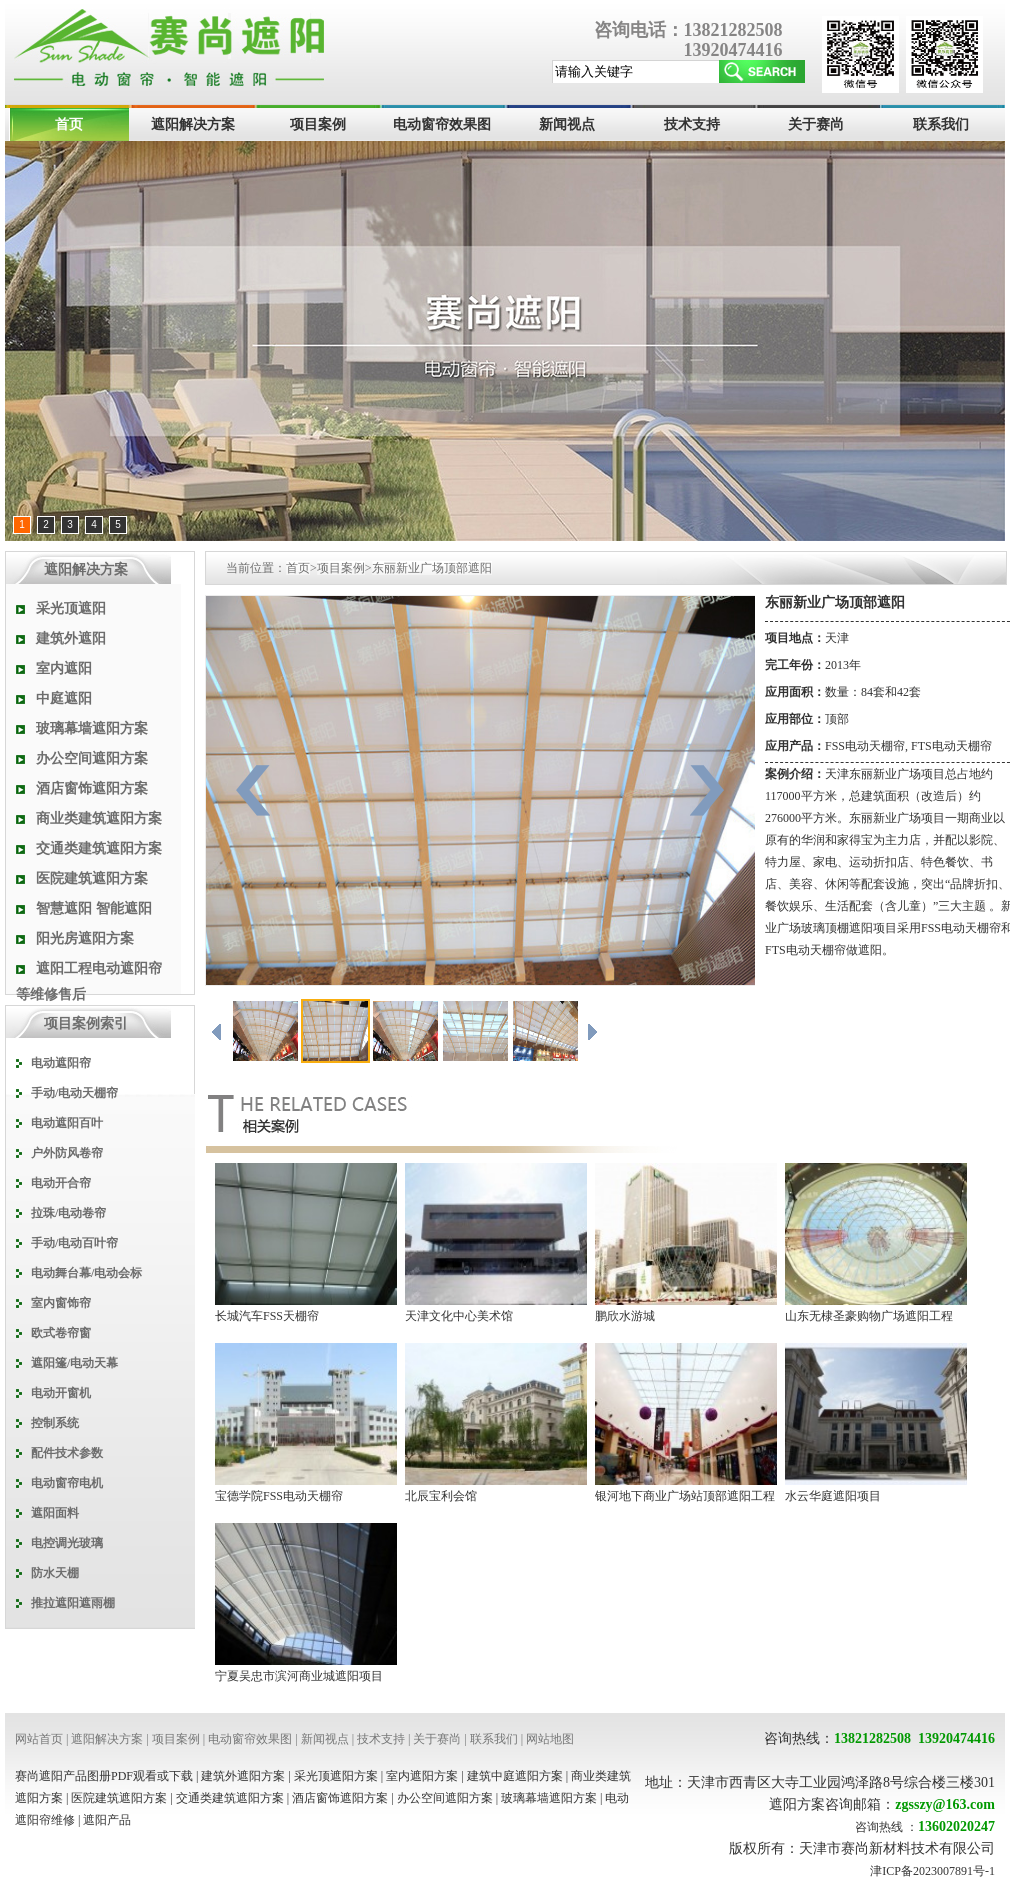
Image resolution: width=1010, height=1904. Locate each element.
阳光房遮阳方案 (85, 938)
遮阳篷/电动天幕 (74, 1363)
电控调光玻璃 (67, 1543)
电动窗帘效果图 (442, 124)
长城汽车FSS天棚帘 (267, 1316)
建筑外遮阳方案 (243, 1776)
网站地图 (550, 1739)
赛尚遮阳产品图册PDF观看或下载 (104, 1776)
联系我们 (941, 124)
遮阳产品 (107, 1820)
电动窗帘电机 (67, 1483)
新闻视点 (567, 124)
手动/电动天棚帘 (74, 1093)
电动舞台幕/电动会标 (86, 1273)
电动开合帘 (61, 1183)
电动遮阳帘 (61, 1063)
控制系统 (55, 1423)
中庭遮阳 (64, 698)
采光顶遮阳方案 (336, 1776)
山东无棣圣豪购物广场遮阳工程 (869, 1316)
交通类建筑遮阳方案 (99, 848)
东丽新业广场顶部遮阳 (432, 568)
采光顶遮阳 (71, 608)
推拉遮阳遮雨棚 (73, 1603)
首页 (69, 124)
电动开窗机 (61, 1393)
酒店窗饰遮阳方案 (92, 788)
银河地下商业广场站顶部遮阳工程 (685, 1496)
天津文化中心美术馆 (459, 1316)
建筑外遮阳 (71, 638)
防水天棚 (55, 1573)
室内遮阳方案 (422, 1776)
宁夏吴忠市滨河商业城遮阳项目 (299, 1676)
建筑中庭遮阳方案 (515, 1776)
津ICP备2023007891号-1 (932, 1871)
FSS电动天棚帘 (865, 746)
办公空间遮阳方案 (92, 758)
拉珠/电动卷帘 (68, 1213)
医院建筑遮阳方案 (92, 878)
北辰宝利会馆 (441, 1496)
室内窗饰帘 (61, 1303)
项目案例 (318, 124)
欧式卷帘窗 (61, 1333)
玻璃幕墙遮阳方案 (92, 728)
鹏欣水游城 (625, 1316)
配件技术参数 (67, 1453)
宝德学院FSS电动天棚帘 (279, 1496)
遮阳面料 (55, 1513)
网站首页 (39, 1739)
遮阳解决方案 (193, 124)
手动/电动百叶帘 (74, 1243)
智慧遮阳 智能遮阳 (94, 908)
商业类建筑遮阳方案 (99, 818)
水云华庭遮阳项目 (833, 1496)
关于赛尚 (816, 124)
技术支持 (692, 124)
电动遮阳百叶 (67, 1123)
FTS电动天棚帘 (951, 746)
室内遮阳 (64, 668)
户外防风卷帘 (67, 1153)
